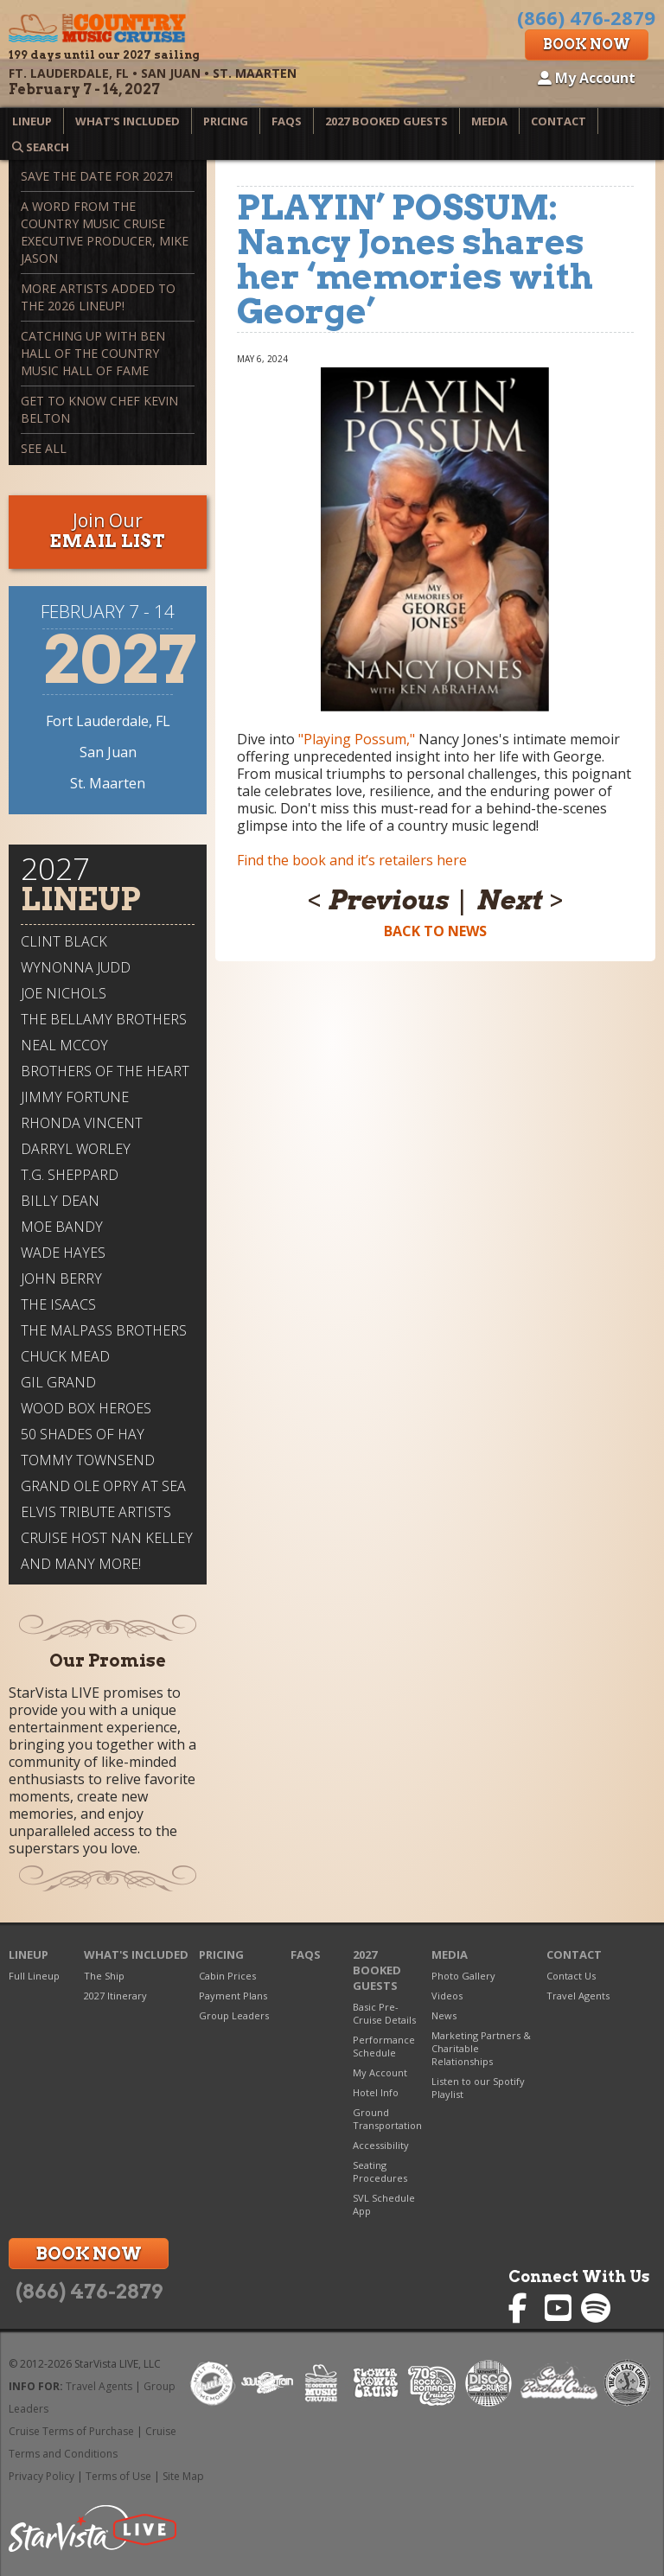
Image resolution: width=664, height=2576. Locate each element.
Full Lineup (34, 1975)
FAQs (286, 121)
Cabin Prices (227, 1975)
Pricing (225, 121)
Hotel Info (376, 2092)
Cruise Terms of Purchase (71, 2431)
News (443, 2015)
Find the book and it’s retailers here (352, 860)
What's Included (127, 121)
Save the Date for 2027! (97, 176)
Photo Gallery (463, 1975)
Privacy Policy (41, 2476)
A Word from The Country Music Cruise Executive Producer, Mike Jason (104, 232)
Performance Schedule (384, 2046)
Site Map (183, 2476)
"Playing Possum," (356, 739)
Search (40, 147)
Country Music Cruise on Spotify (596, 2308)
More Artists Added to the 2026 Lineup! (98, 297)
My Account (586, 77)
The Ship (104, 1975)
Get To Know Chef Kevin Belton (99, 409)
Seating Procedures (380, 2171)
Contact (558, 121)
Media (489, 121)
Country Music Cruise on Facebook (523, 2308)
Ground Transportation (387, 2119)
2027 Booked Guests (386, 121)
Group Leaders (234, 2015)
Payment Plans (233, 1995)
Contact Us (571, 1975)
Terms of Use (118, 2476)
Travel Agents (578, 1995)
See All (44, 448)
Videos (447, 1995)
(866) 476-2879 (89, 2292)
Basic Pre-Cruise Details (384, 2013)
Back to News (435, 930)
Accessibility (381, 2145)
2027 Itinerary (115, 1995)
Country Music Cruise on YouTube (560, 2308)
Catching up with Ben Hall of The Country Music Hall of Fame (93, 353)
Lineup (32, 121)
